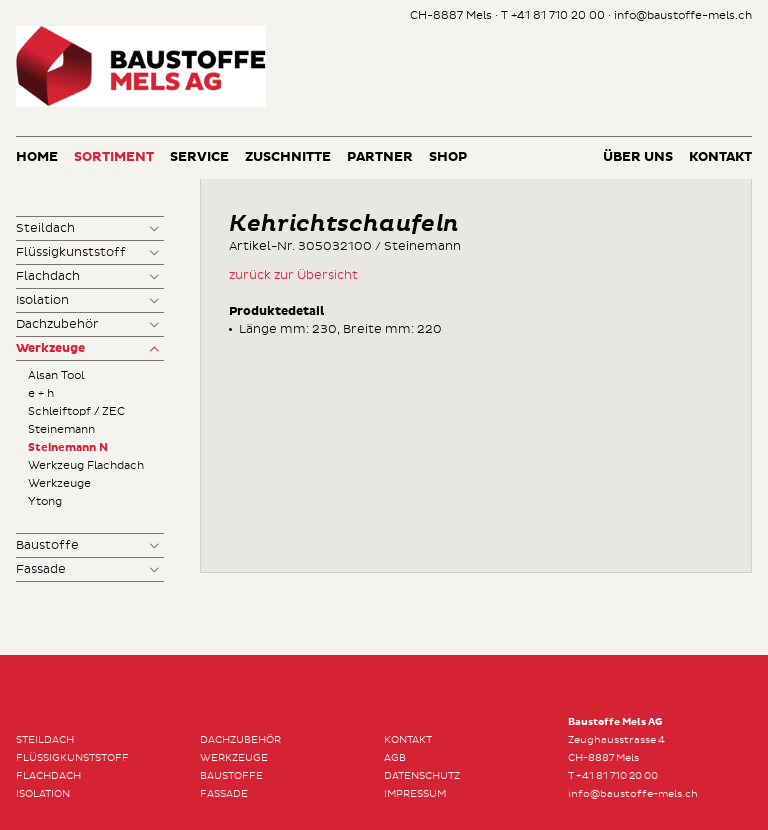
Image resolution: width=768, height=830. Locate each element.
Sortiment (114, 157)
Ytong (45, 501)
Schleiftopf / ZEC (76, 411)
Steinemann (61, 429)
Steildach (45, 228)
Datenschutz (422, 776)
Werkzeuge (50, 349)
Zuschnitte (288, 157)
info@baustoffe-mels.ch (683, 15)
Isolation (42, 300)
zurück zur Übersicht (293, 275)
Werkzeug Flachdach (86, 465)
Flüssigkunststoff (71, 252)
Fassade (41, 569)
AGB (395, 758)
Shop (448, 157)
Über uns (638, 157)
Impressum (415, 794)
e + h (41, 393)
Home (37, 157)
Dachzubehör (57, 324)
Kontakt (720, 157)
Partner (380, 157)
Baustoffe (47, 545)
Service (199, 157)
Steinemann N (68, 447)
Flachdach (48, 276)
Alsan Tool (56, 375)
